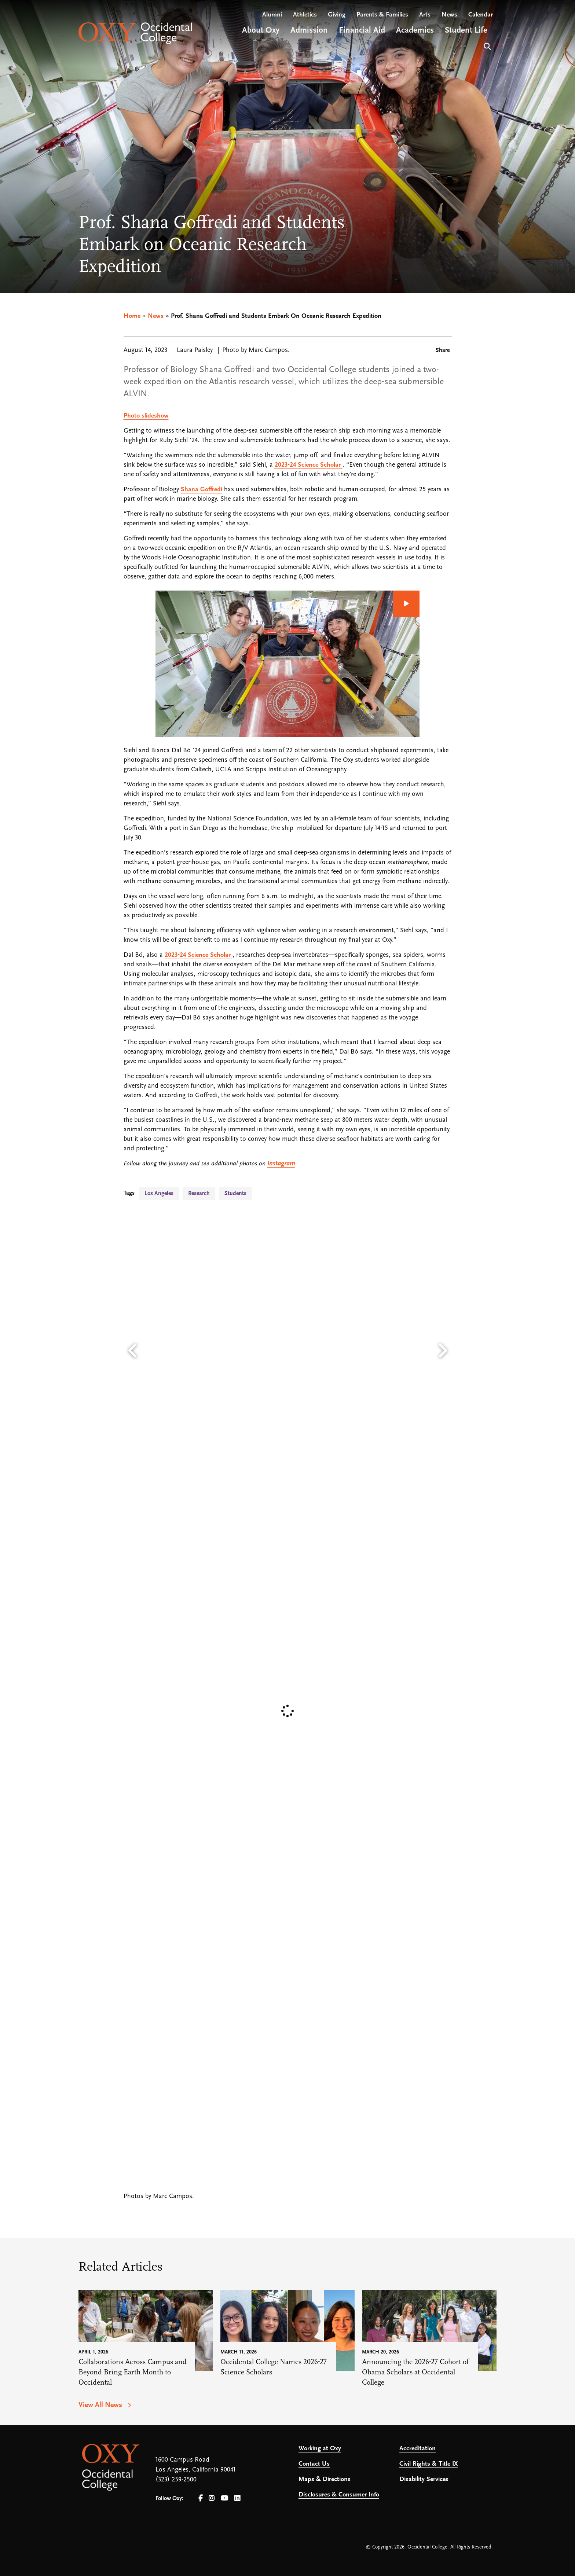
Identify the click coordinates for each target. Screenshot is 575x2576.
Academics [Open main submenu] (415, 30)
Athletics (305, 14)
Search (486, 45)
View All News (101, 2405)
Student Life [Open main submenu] (466, 30)
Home (132, 316)
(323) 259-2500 (176, 2479)
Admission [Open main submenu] (309, 30)
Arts (425, 14)
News (449, 14)
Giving (336, 14)
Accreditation (417, 2448)
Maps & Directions (325, 2479)
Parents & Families (382, 14)
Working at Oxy (320, 2448)
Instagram (281, 1163)
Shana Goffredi (201, 489)
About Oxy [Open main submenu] (260, 30)
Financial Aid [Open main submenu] (362, 30)
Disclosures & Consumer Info (339, 2494)
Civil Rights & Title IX (428, 2464)
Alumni (272, 14)
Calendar (480, 14)
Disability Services (423, 2479)
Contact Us (314, 2464)
